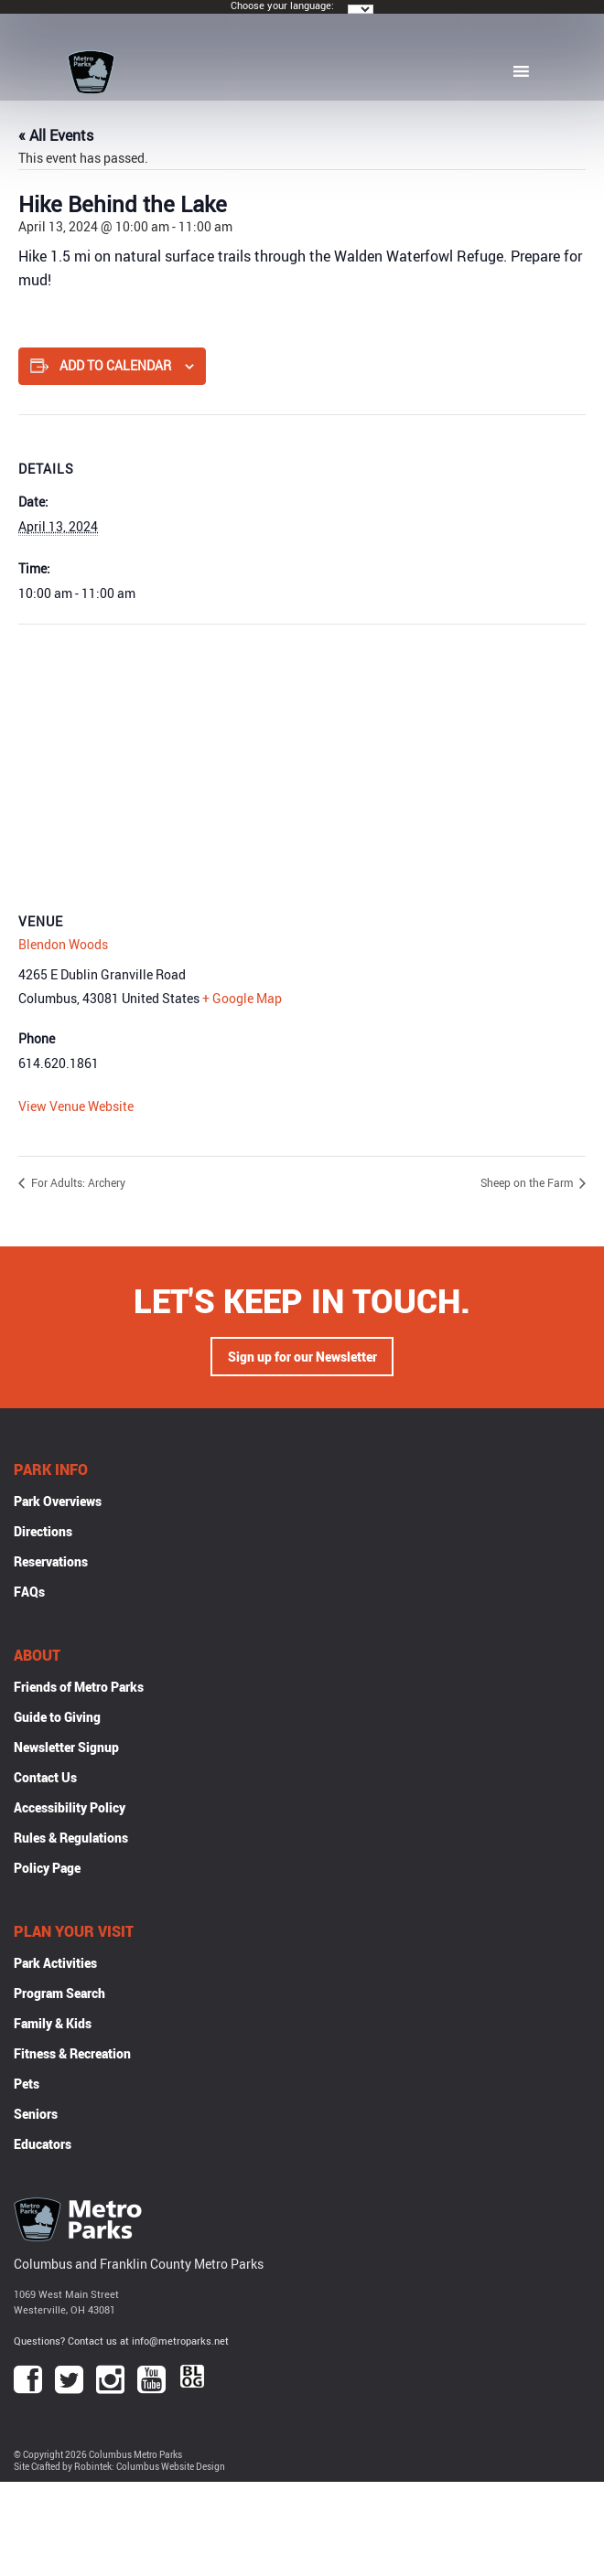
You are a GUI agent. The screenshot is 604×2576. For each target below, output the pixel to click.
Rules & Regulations (71, 1837)
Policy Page (47, 1867)
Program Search (59, 1993)
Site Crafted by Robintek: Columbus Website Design (119, 2467)
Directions (43, 1531)
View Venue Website (76, 1106)
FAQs (29, 1591)
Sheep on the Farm (528, 1182)
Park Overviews (58, 1501)
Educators (42, 2144)
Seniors (36, 2113)
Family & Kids (53, 2023)
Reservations (51, 1561)
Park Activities (55, 1963)
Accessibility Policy (69, 1807)
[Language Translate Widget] (360, 9)
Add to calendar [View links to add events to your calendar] (115, 365)
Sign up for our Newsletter (302, 1356)
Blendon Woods (63, 944)
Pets (26, 2083)
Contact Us (45, 1777)
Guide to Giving (57, 1717)
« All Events (55, 135)
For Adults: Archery (76, 1182)
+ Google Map (242, 998)
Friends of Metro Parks (79, 1686)
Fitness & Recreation (72, 2053)
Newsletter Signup (66, 1747)
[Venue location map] (302, 757)
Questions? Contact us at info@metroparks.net (121, 2340)
